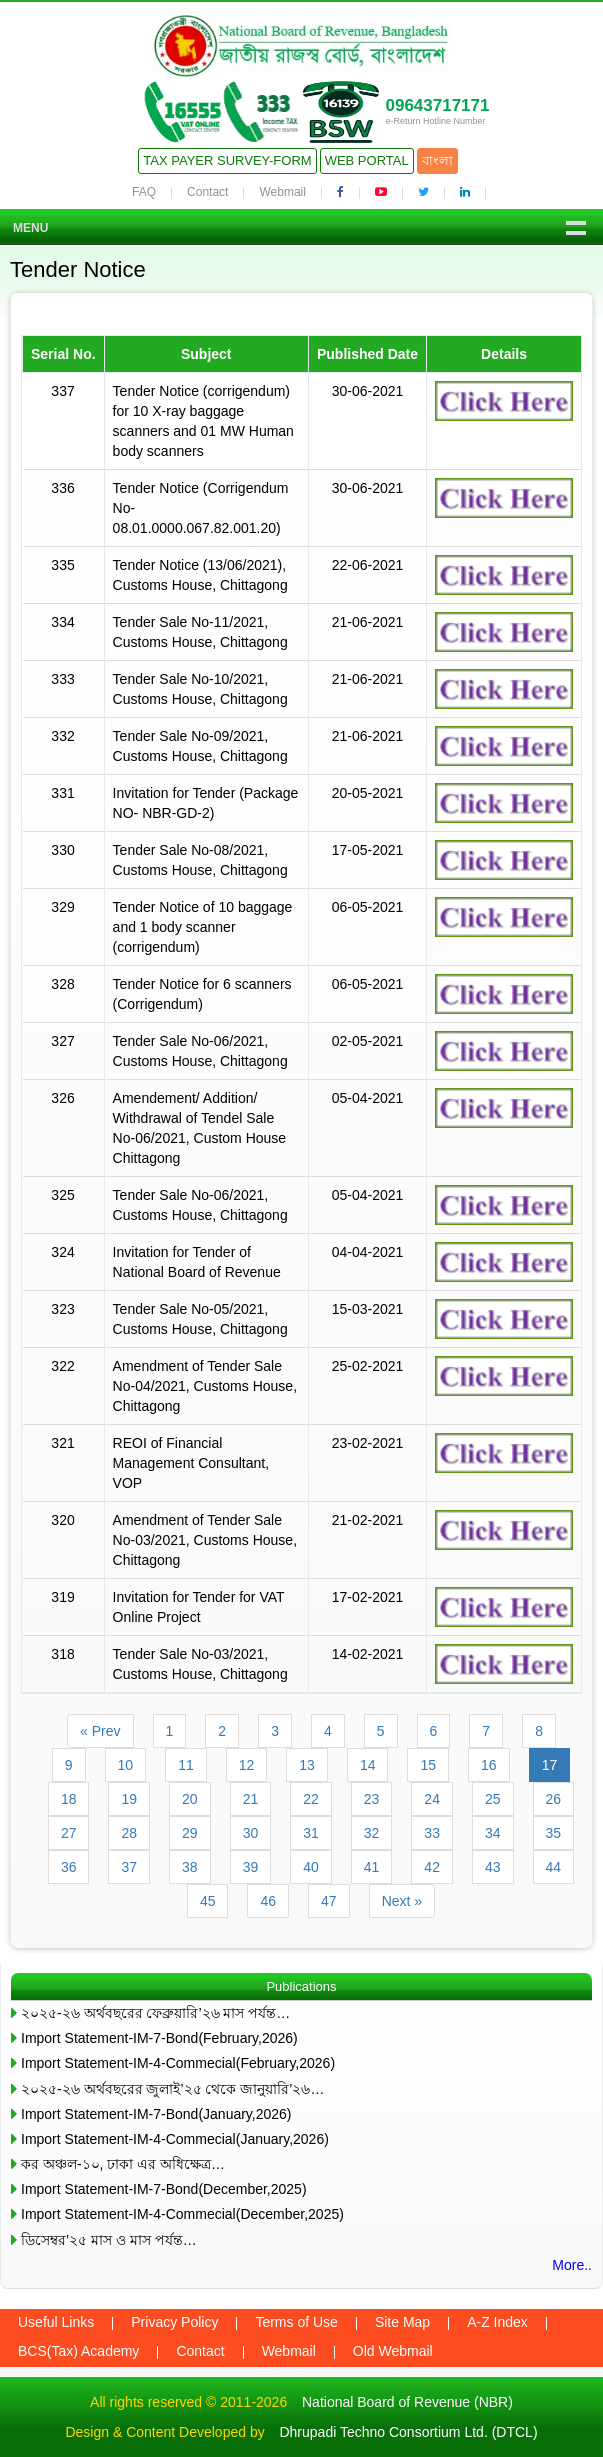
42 (432, 1867)
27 (69, 1833)
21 (251, 1799)
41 (372, 1867)
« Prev (100, 1731)
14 (368, 1765)
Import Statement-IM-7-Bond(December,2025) (164, 2189)
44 (554, 1867)
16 (489, 1765)
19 (129, 1799)
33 (432, 1833)
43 (493, 1867)
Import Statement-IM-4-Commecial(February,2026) (178, 2063)
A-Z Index (497, 2322)
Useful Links (56, 2322)
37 (129, 1867)
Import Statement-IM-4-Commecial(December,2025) (182, 2214)
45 (208, 1901)
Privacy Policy (174, 2322)
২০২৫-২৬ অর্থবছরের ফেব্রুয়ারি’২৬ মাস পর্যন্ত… (155, 2013)
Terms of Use (296, 2322)
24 (432, 1799)
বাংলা (437, 160)
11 (186, 1765)
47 (329, 1901)
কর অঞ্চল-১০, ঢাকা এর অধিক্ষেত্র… (123, 2164)
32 (372, 1833)
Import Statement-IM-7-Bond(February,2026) (159, 2038)
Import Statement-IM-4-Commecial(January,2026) (175, 2139)
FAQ (144, 192)
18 (69, 1799)
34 (493, 1833)
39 (251, 1867)
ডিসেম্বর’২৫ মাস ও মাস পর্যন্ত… (109, 2240)
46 (268, 1901)
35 (554, 1833)
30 (251, 1833)
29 (190, 1833)
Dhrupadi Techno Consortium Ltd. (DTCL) (408, 2432)
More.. (572, 2265)
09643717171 (437, 105)
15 (428, 1765)
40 (311, 1867)
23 (372, 1799)
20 (190, 1799)
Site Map (402, 2322)
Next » (402, 1901)
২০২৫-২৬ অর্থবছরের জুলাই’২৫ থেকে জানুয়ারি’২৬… (172, 2089)
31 (311, 1833)
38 (190, 1867)
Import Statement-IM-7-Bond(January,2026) (156, 2114)
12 (247, 1765)
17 (550, 1765)
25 (493, 1799)
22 (311, 1799)
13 (307, 1765)
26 (554, 1799)
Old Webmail (393, 2351)
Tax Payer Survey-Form (227, 160)
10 (126, 1765)
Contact (207, 192)
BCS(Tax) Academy (78, 2351)
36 (69, 1867)
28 (129, 1833)
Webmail (282, 192)
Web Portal (367, 160)
